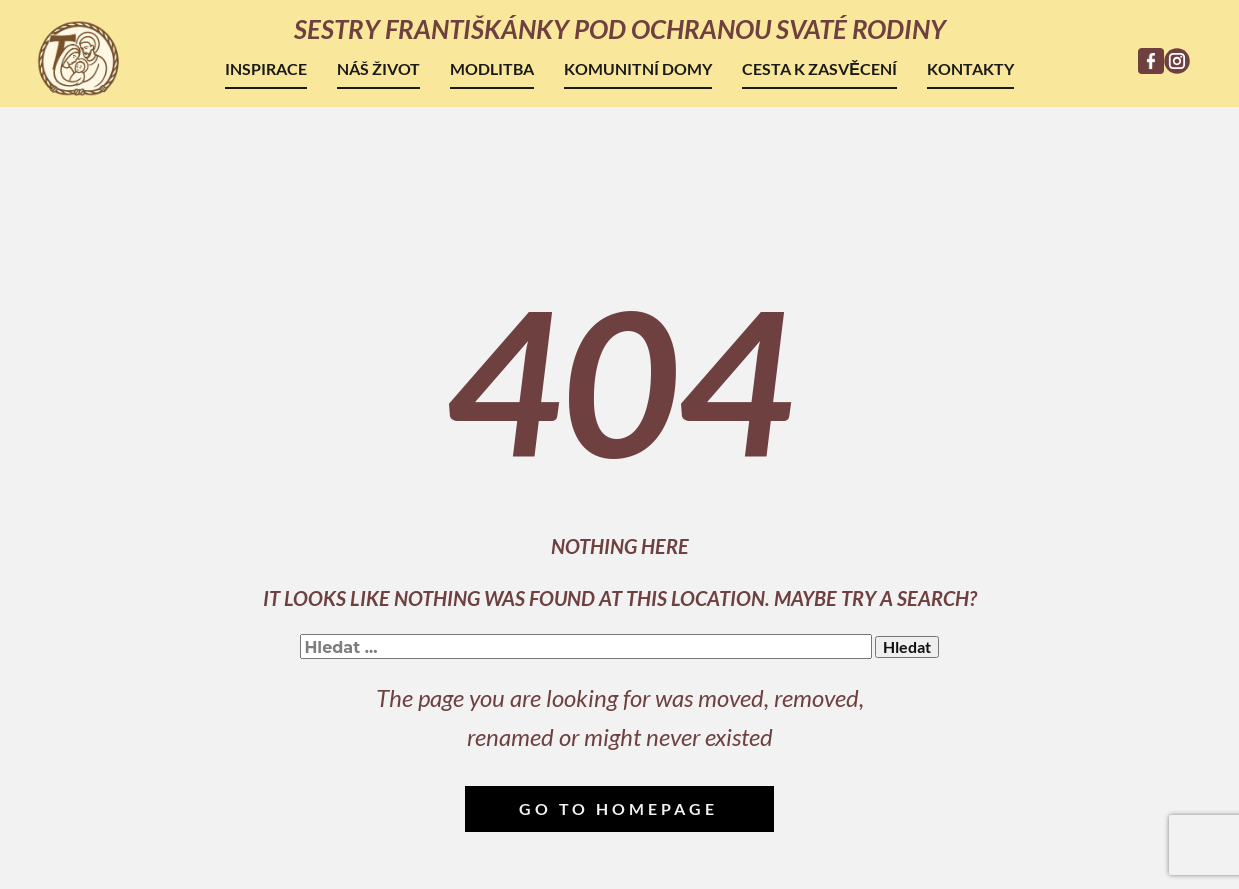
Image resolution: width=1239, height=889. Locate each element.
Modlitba (492, 68)
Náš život (378, 68)
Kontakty (970, 68)
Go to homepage (618, 808)
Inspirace (266, 68)
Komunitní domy (638, 68)
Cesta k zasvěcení (819, 68)
